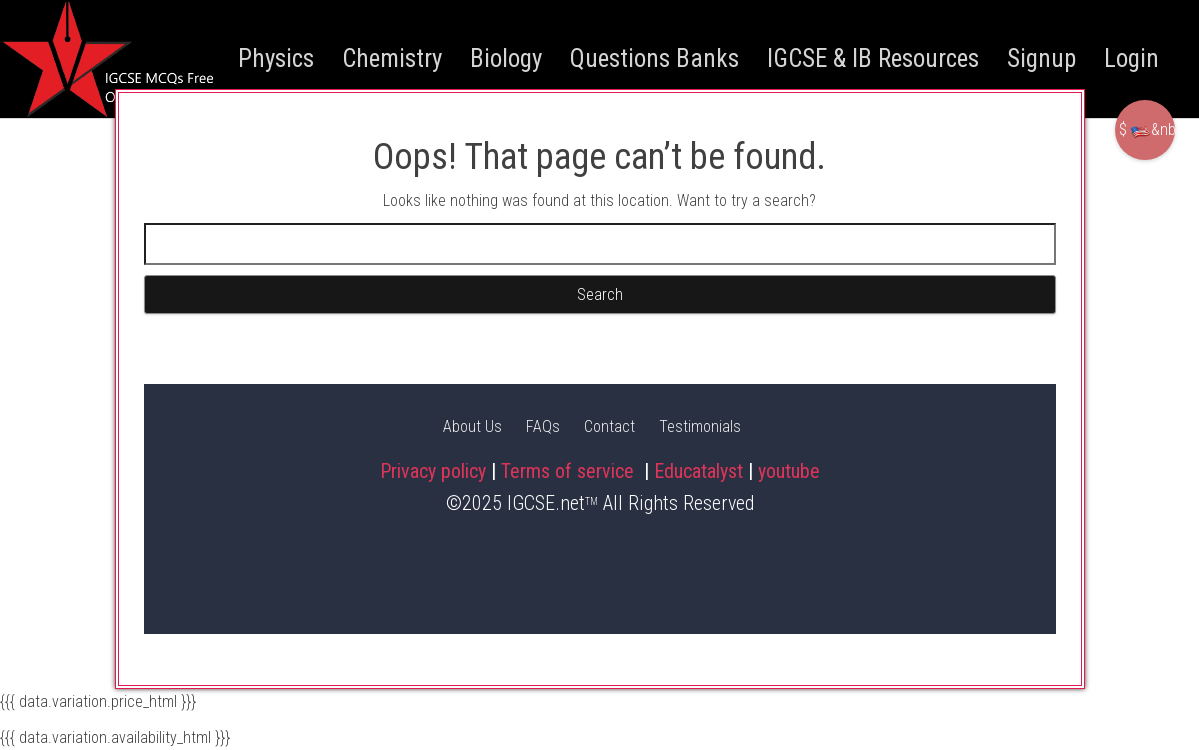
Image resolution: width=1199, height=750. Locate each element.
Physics (276, 58)
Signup (1041, 58)
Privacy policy (433, 471)
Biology (506, 58)
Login (1131, 58)
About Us (472, 426)
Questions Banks (654, 58)
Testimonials (700, 426)
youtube (789, 471)
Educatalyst (698, 471)
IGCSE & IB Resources (873, 58)
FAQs (543, 426)
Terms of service (570, 471)
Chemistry (392, 58)
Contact (609, 426)
